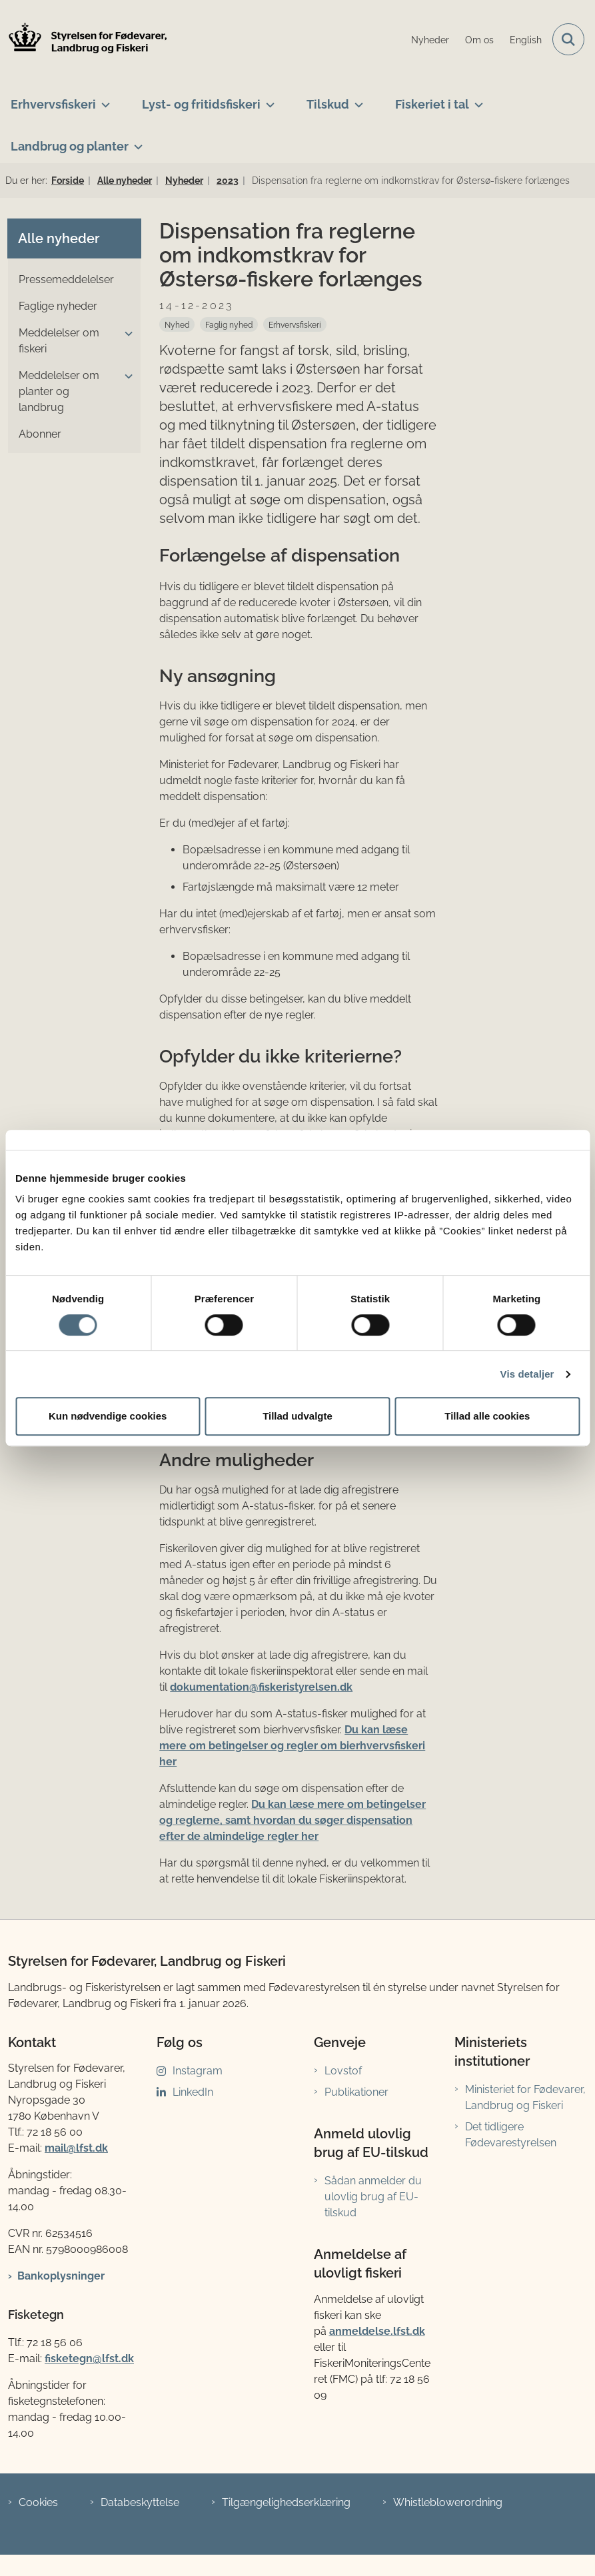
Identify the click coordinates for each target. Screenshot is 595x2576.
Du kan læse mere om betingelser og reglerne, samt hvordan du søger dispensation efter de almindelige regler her (292, 1820)
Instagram (198, 2070)
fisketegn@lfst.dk (89, 2358)
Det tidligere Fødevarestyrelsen (510, 2134)
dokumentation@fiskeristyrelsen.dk (261, 1687)
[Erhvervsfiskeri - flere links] (103, 99)
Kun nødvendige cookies (108, 1416)
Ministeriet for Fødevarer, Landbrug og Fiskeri (525, 2097)
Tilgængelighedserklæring (286, 2502)
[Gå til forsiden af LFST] (84, 39)
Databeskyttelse (140, 2502)
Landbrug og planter (70, 146)
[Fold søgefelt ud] (568, 39)
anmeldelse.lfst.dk (377, 2331)
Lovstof (343, 2070)
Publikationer (356, 2092)
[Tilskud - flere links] (356, 99)
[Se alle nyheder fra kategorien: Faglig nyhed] (229, 324)
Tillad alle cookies (487, 1416)
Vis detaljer (527, 1374)
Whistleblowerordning (447, 2502)
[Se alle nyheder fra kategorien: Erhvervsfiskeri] (294, 324)
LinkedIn (193, 2092)
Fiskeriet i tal (432, 104)
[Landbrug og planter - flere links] (136, 141)
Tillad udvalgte (297, 1416)
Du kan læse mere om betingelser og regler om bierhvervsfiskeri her (292, 1745)
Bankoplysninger (61, 2276)
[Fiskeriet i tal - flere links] (476, 99)
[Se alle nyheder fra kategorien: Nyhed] (177, 324)
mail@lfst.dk (76, 2148)
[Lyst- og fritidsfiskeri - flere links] (268, 99)
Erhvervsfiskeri (53, 104)
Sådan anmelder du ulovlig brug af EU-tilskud (373, 2196)
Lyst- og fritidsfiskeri (201, 104)
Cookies (38, 2502)
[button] (125, 333)
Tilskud (327, 104)
